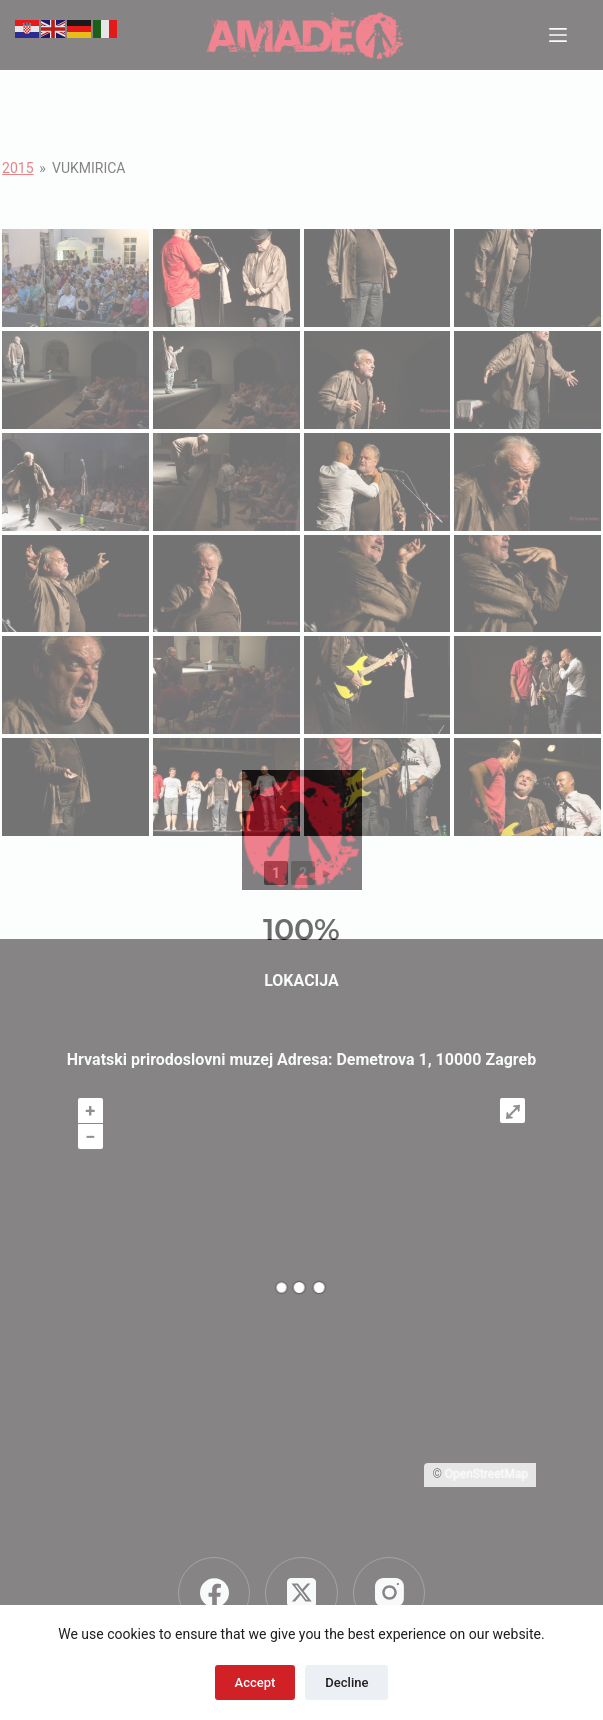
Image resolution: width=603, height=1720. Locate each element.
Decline (346, 1682)
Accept (255, 1682)
